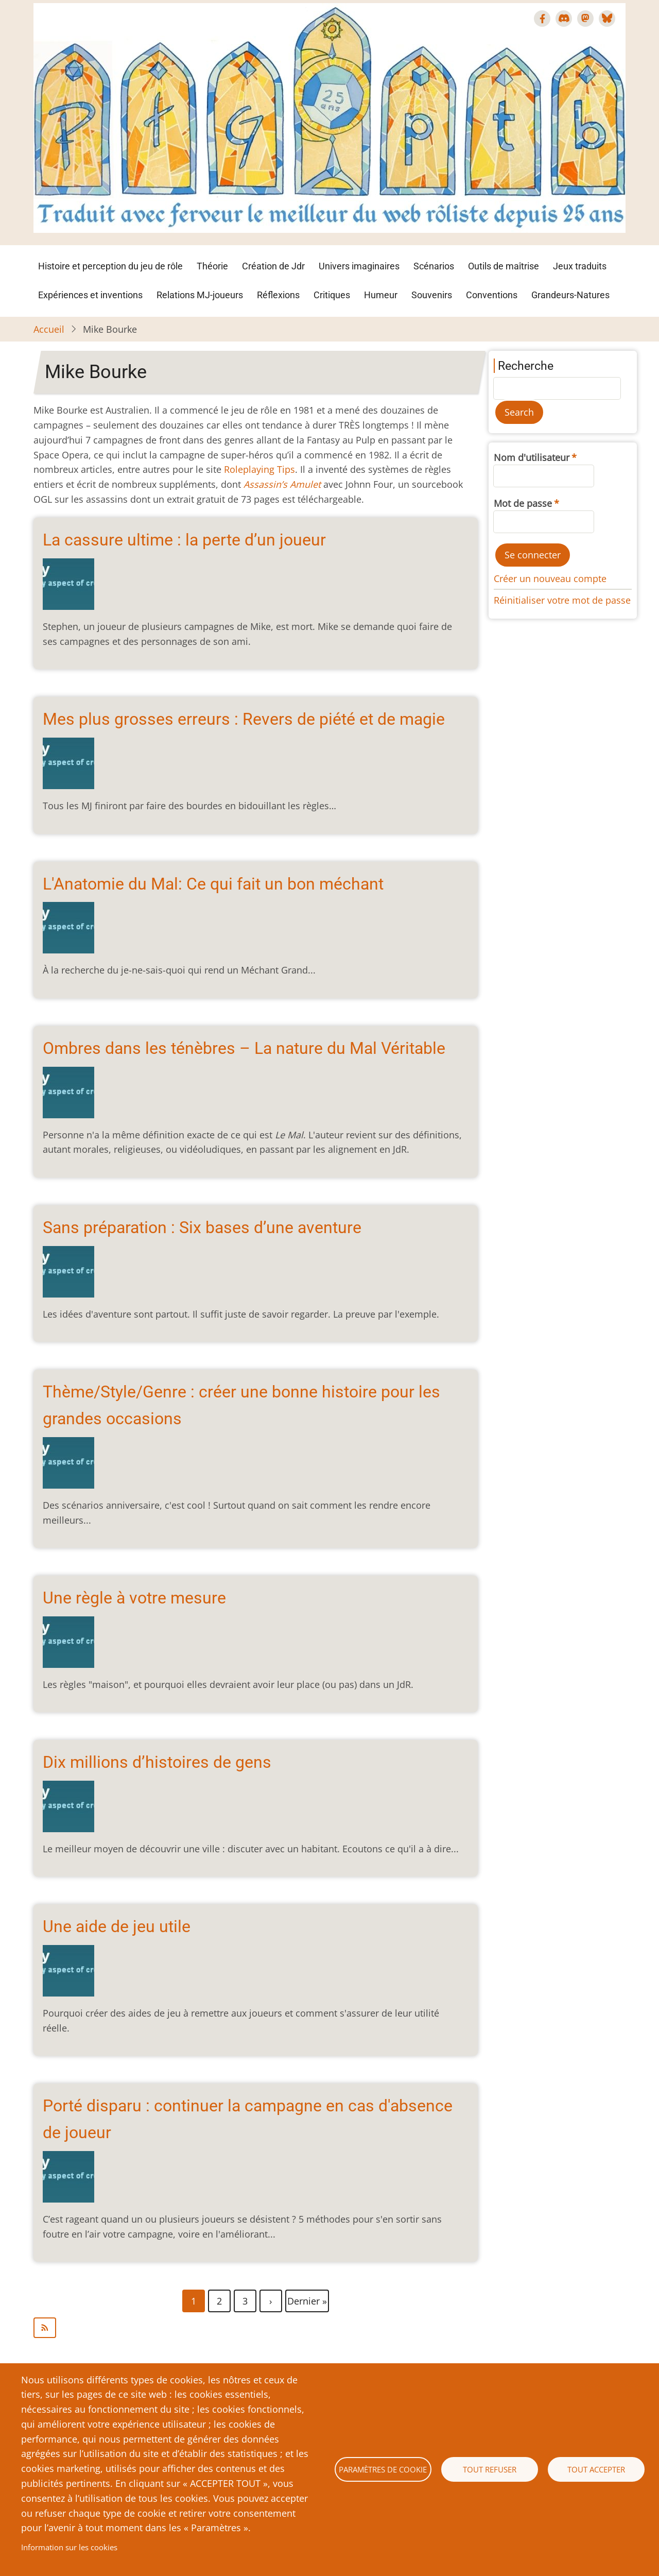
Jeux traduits (579, 266)
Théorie (212, 266)
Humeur (380, 294)
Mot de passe (523, 503)
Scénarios (433, 266)
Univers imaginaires (359, 266)
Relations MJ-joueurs (200, 294)
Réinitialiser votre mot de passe (562, 600)
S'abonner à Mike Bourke (255, 2327)
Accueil (48, 329)
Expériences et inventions (90, 294)
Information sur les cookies (69, 2547)
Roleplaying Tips (259, 469)
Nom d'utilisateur (531, 457)
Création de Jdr (273, 266)
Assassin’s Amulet (282, 484)
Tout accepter (596, 2469)
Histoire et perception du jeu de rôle (110, 266)
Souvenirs (431, 294)
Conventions (491, 294)
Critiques (332, 294)
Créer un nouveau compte (550, 578)
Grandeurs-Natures (570, 294)
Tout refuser (489, 2469)
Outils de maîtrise (503, 266)
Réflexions (278, 294)
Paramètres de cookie (383, 2469)
